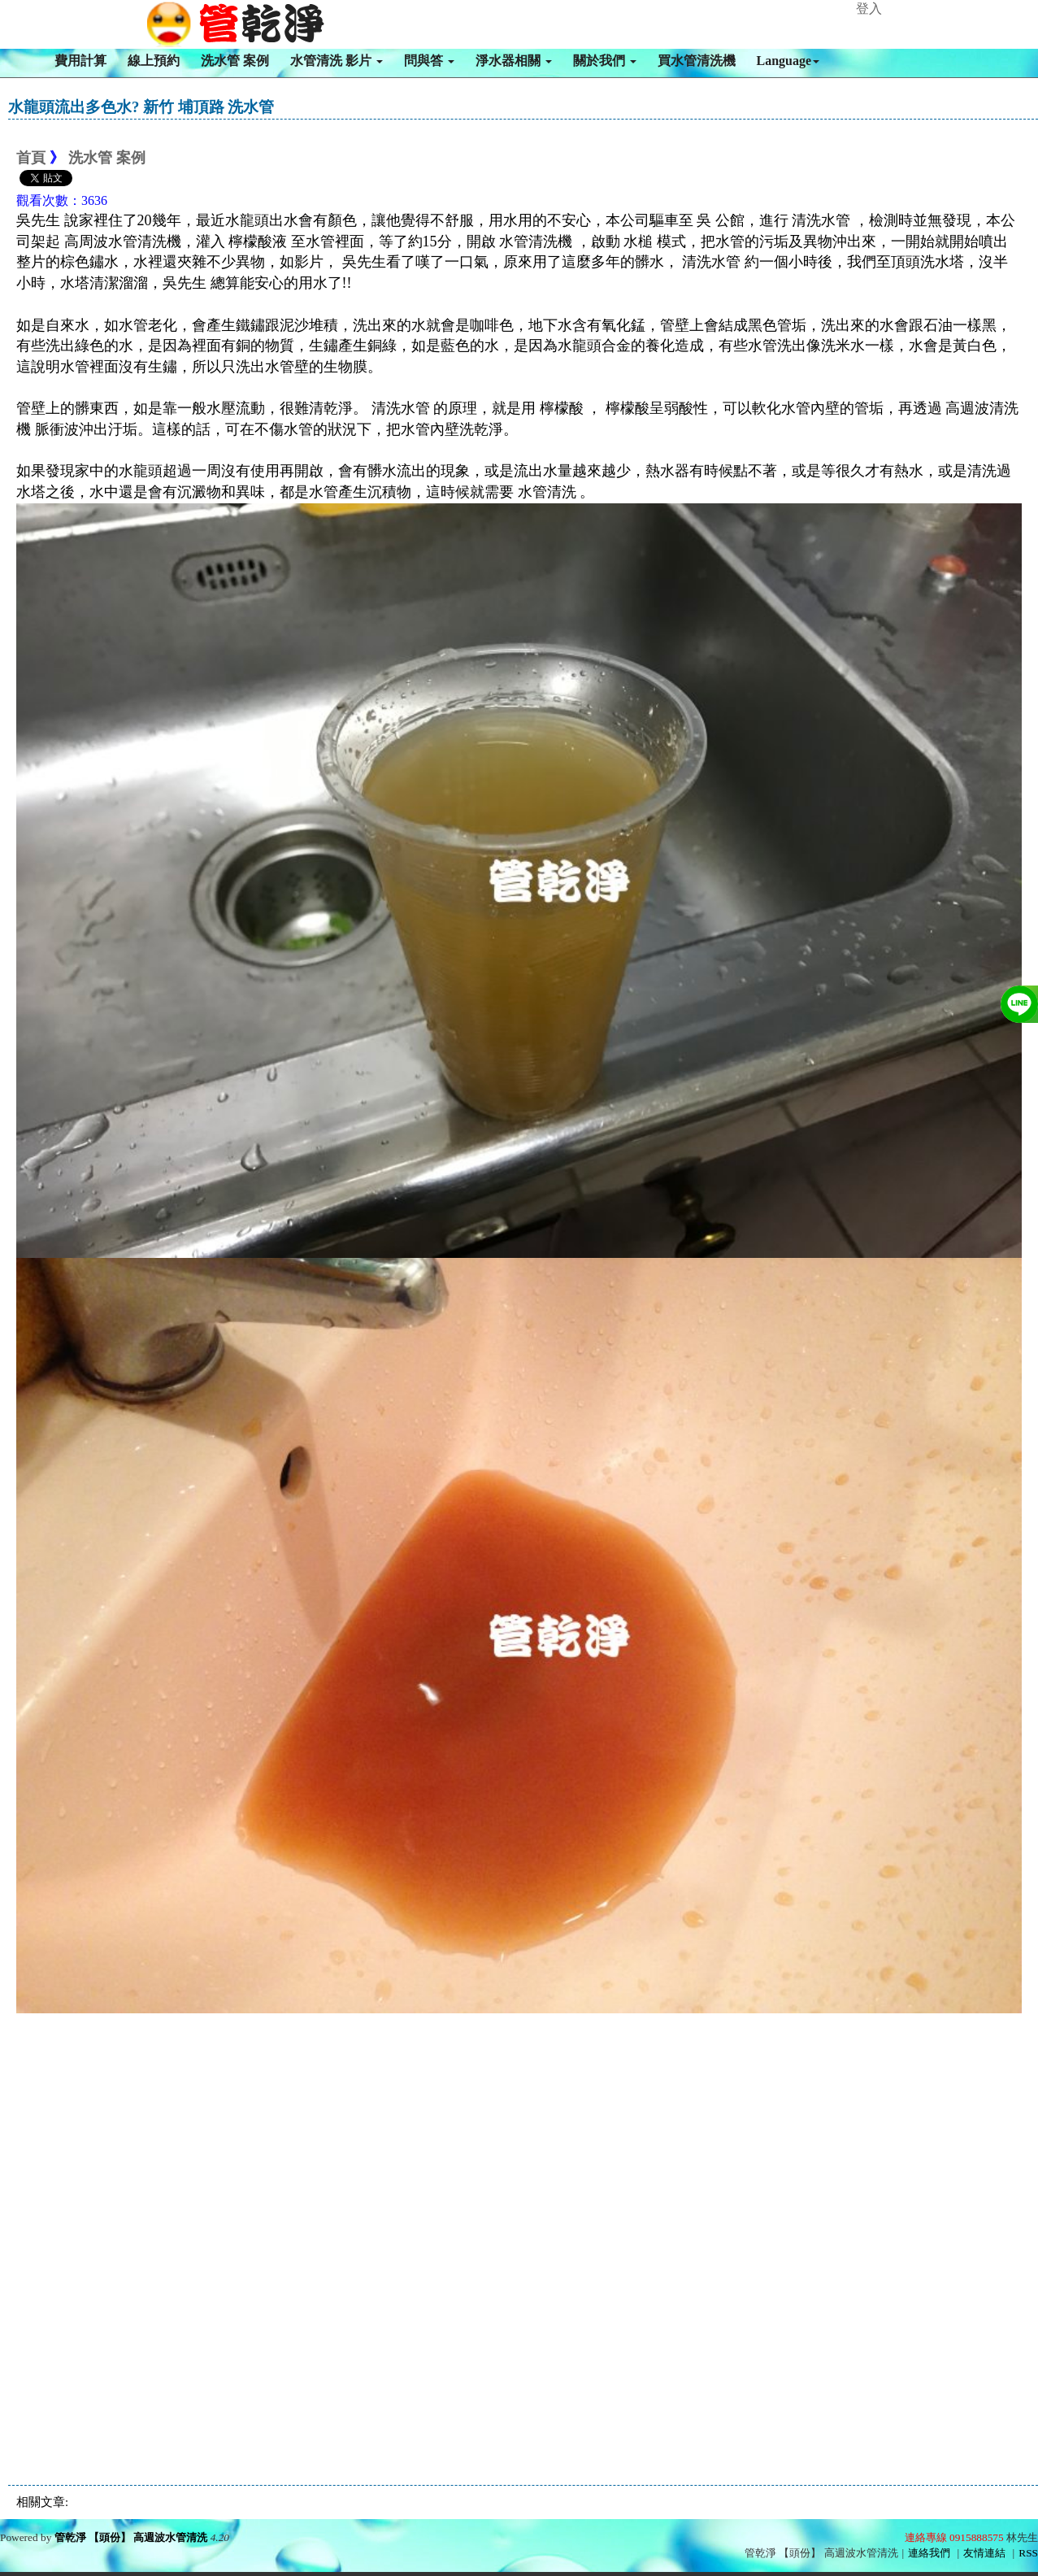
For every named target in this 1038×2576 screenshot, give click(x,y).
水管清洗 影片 (336, 60)
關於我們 (604, 60)
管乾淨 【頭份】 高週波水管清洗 (131, 2537)
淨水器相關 (514, 60)
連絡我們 (929, 2553)
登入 (869, 8)
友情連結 (984, 2553)
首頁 (31, 158)
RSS (1028, 2553)
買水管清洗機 (697, 60)
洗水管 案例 (235, 60)
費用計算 (80, 60)
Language (788, 60)
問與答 (429, 60)
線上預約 (154, 60)
